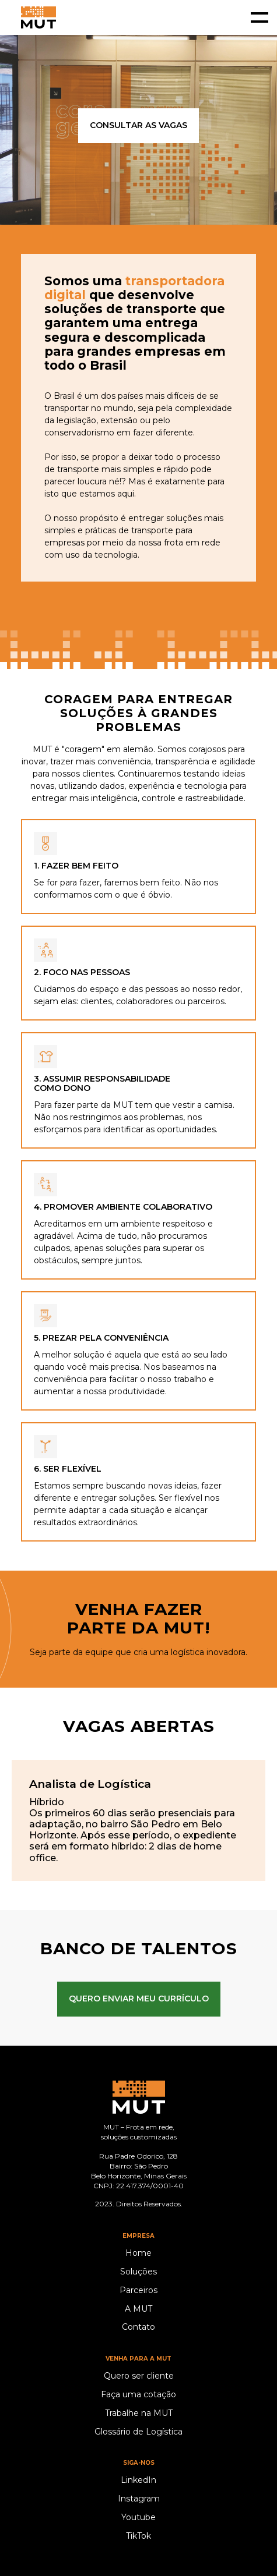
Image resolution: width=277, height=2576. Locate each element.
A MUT (138, 2309)
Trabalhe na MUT (139, 2413)
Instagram (139, 2499)
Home (138, 2253)
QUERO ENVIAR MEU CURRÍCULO (139, 1998)
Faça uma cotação (138, 2395)
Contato (138, 2327)
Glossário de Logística (138, 2432)
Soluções (138, 2272)
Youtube (138, 2517)
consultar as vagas (138, 125)
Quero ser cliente (139, 2376)
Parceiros (138, 2290)
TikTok (138, 2536)
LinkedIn (138, 2480)
